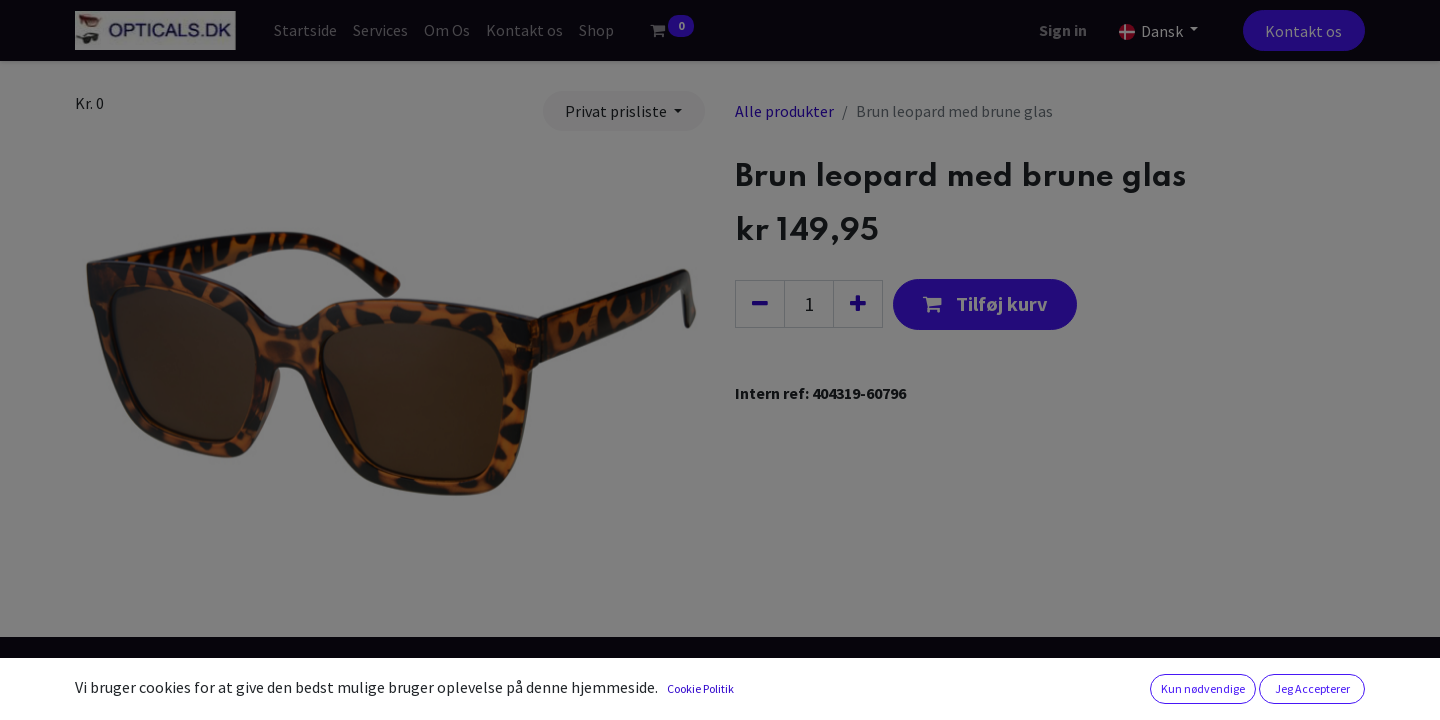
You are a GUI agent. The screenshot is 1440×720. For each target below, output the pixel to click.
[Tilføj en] (858, 304)
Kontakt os (1303, 31)
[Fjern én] (760, 304)
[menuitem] (305, 30)
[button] (985, 304)
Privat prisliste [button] (617, 111)
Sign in (1063, 30)
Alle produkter (784, 111)
